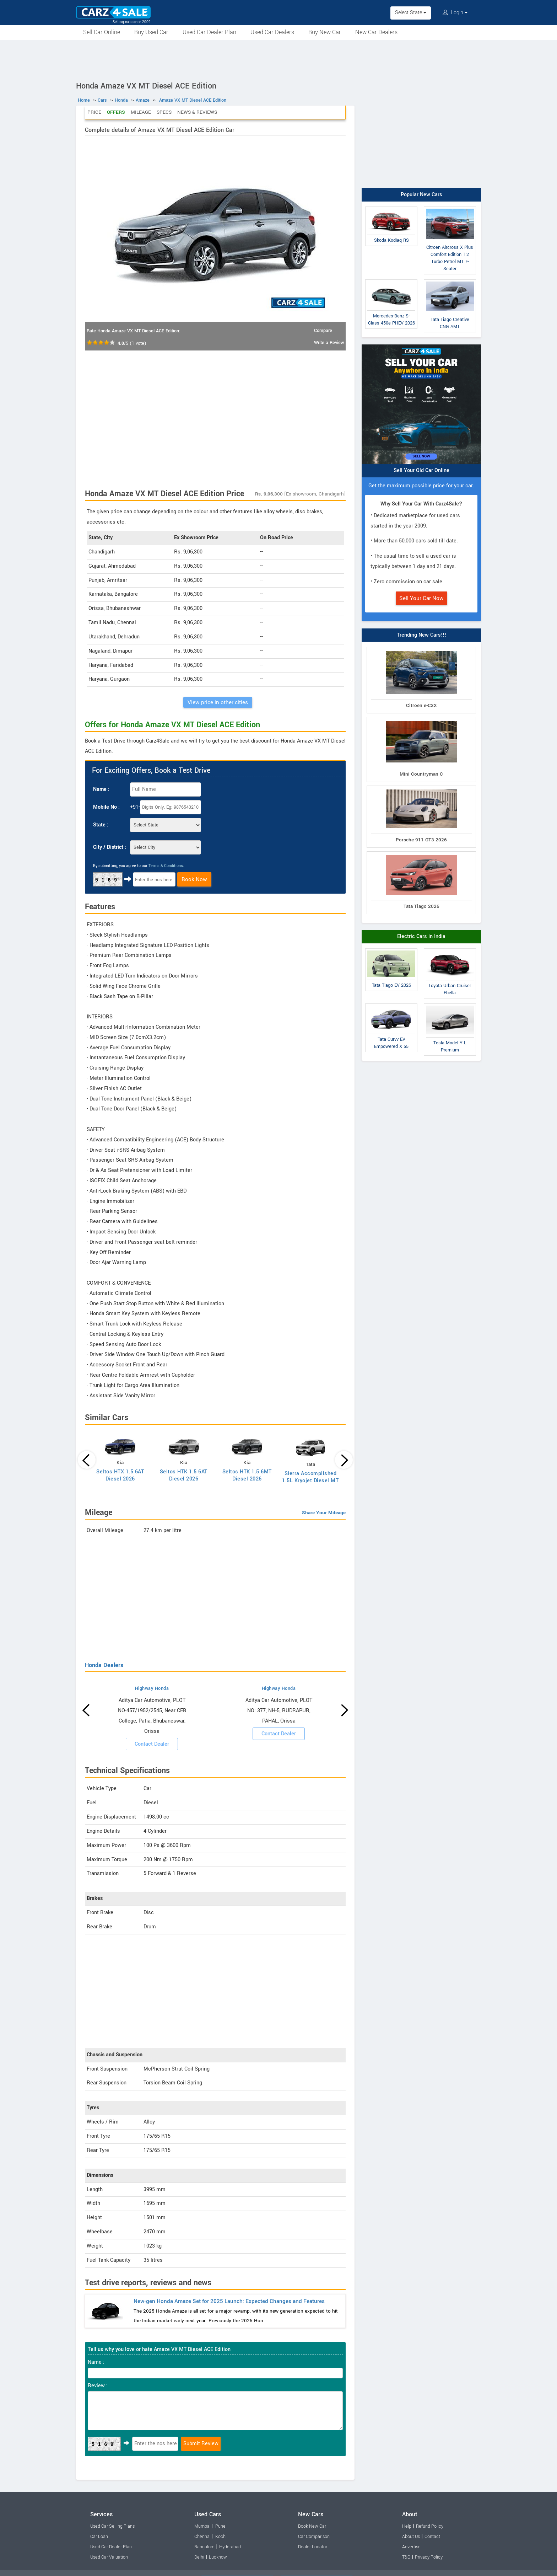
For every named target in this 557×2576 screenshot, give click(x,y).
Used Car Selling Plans (112, 2526)
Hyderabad (230, 2547)
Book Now (194, 879)
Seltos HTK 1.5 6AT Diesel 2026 (183, 1475)
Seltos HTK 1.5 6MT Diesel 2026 (247, 1475)
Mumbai (202, 2526)
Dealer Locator (312, 2547)
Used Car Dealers (272, 32)
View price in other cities (218, 702)
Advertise (411, 2547)
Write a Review (329, 342)
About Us (411, 2536)
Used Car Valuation (109, 2557)
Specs (164, 112)
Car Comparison (314, 2536)
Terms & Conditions (165, 865)
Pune (220, 2526)
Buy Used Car (151, 32)
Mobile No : (106, 807)
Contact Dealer (152, 1744)
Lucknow (218, 2557)
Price (94, 112)
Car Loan (99, 2536)
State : (100, 825)
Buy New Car (324, 32)
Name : (101, 789)
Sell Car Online (101, 32)
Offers (116, 112)
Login (455, 12)
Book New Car (312, 2526)
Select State (410, 12)
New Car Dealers (376, 32)
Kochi (221, 2536)
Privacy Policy (429, 2557)
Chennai (202, 2536)
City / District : (109, 847)
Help (406, 2526)
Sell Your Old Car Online (421, 470)
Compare (323, 330)
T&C (406, 2557)
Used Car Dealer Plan (209, 32)
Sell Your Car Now (421, 598)
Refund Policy (429, 2526)
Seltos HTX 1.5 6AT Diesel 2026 (120, 1475)
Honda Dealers (104, 1665)
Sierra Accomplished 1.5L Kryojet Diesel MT (310, 1477)
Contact (432, 2536)
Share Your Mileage (324, 1512)
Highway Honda (152, 1688)
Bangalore (204, 2547)
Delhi (199, 2557)
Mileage (141, 112)
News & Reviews (197, 112)
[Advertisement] (278, 59)
